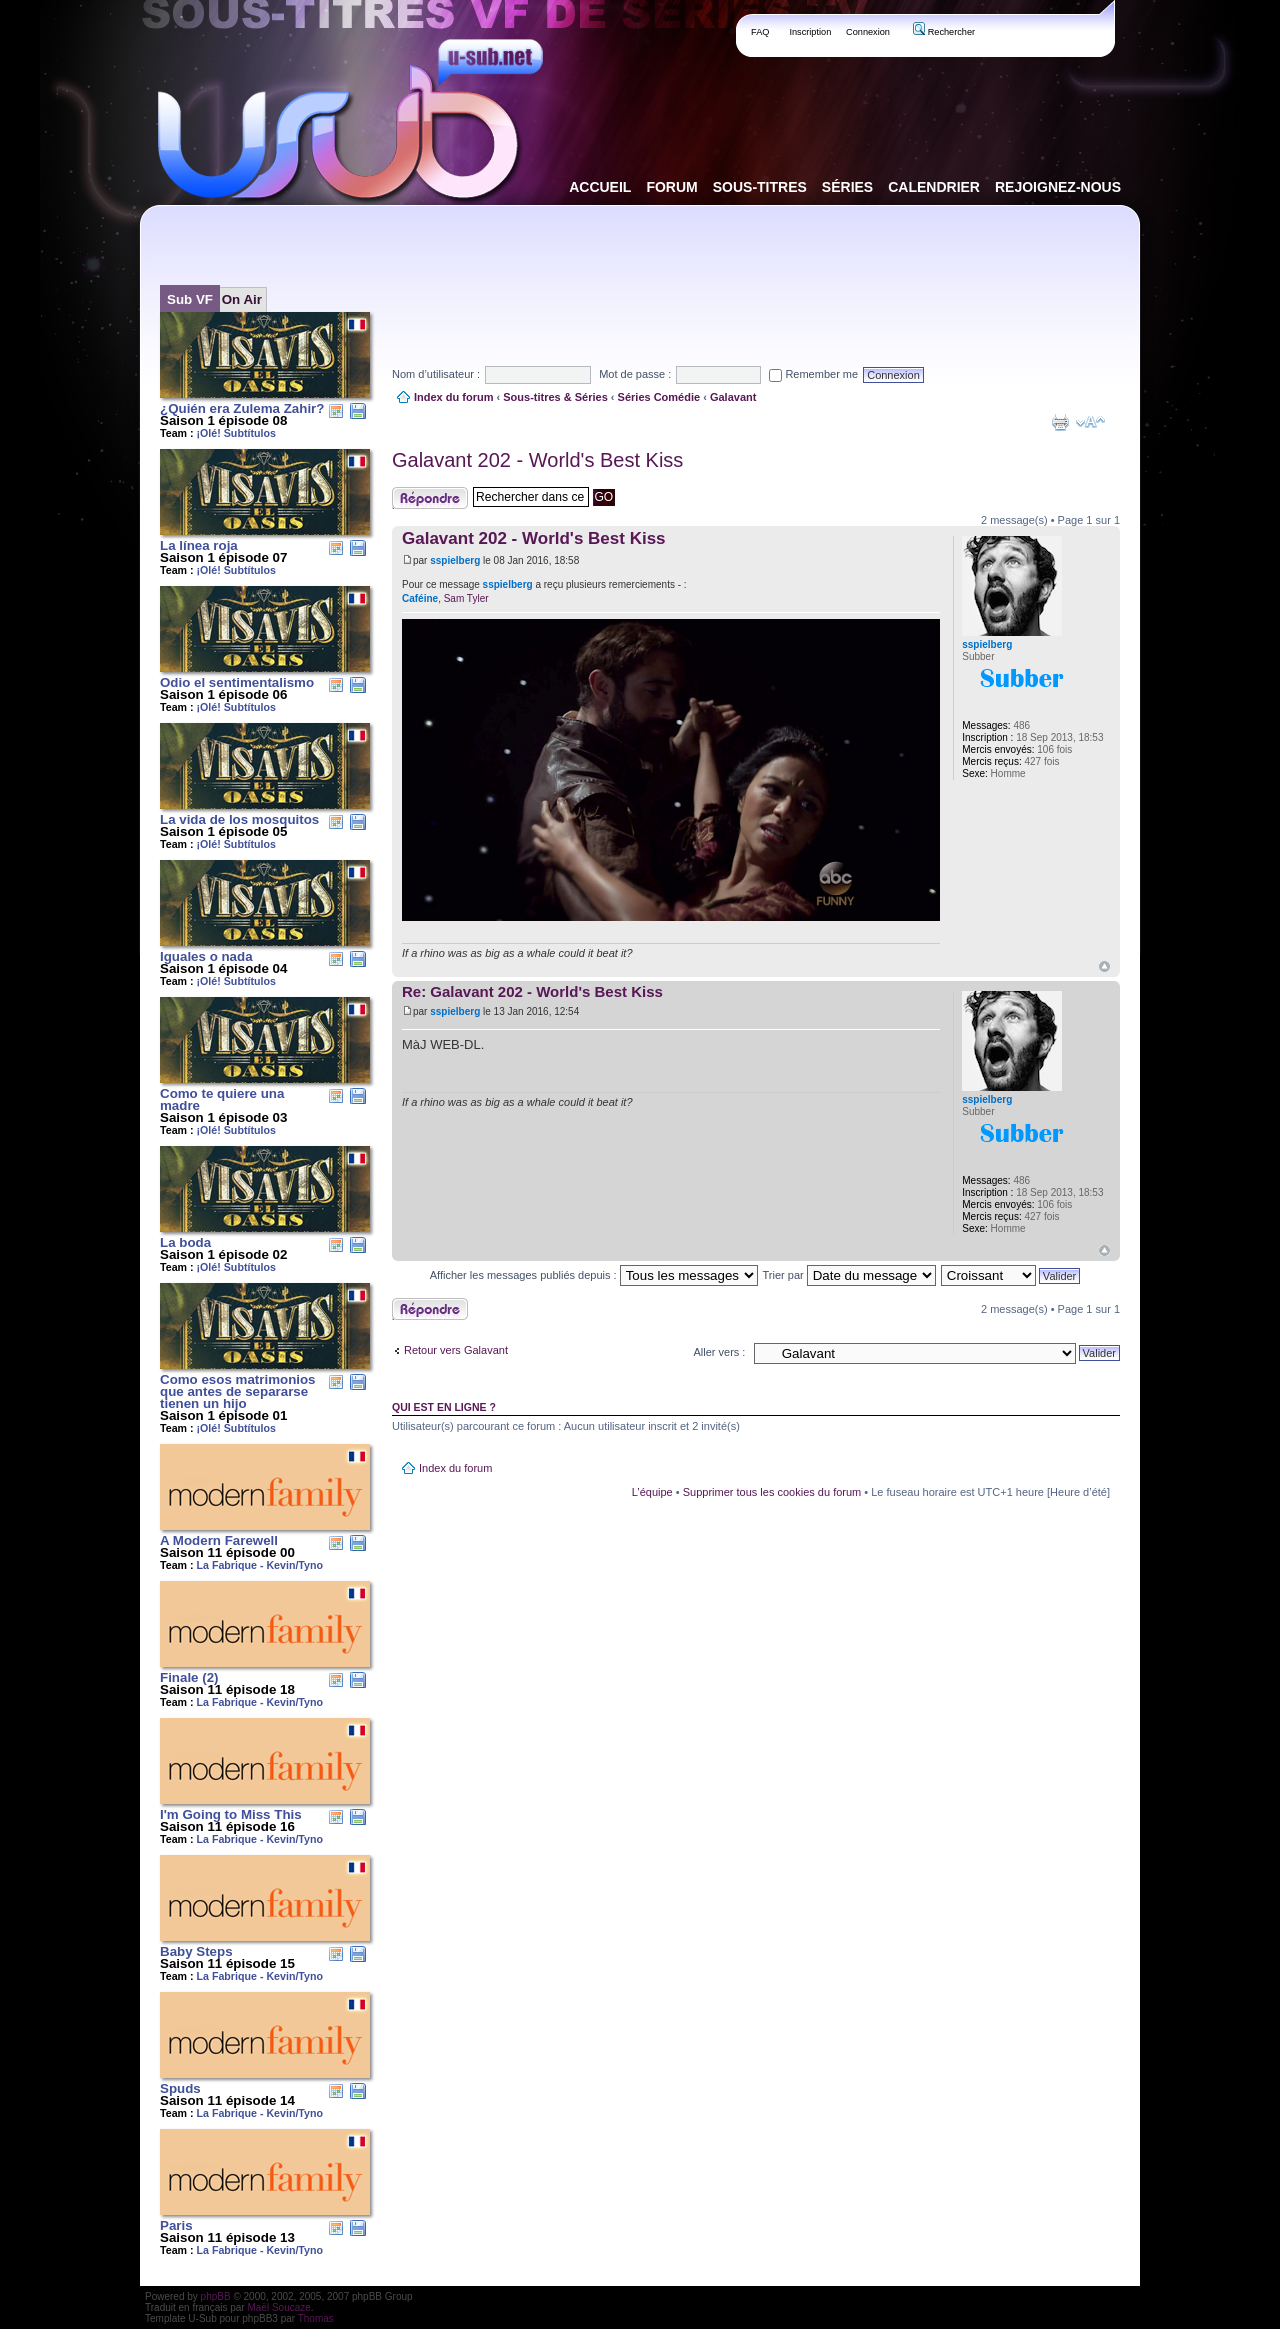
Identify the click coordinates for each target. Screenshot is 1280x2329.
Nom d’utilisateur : (436, 374)
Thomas (316, 2318)
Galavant (733, 397)
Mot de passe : (635, 374)
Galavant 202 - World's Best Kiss (537, 460)
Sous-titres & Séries (555, 397)
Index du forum (453, 397)
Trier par (849, 1275)
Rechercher (944, 32)
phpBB (216, 2296)
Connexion (868, 32)
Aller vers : (719, 1352)
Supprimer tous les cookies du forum (772, 1492)
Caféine (420, 598)
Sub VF (190, 299)
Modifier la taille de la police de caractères (1090, 422)
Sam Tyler (466, 598)
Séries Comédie (659, 397)
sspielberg (455, 560)
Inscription (810, 32)
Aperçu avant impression (1060, 422)
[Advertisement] (756, 269)
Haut (1104, 966)
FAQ (760, 32)
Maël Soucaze (278, 2307)
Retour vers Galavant (456, 1350)
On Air (242, 299)
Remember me (813, 374)
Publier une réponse (430, 498)
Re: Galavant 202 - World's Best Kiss (532, 991)
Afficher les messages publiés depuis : (594, 1275)
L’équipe (652, 1492)
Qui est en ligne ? (444, 1407)
